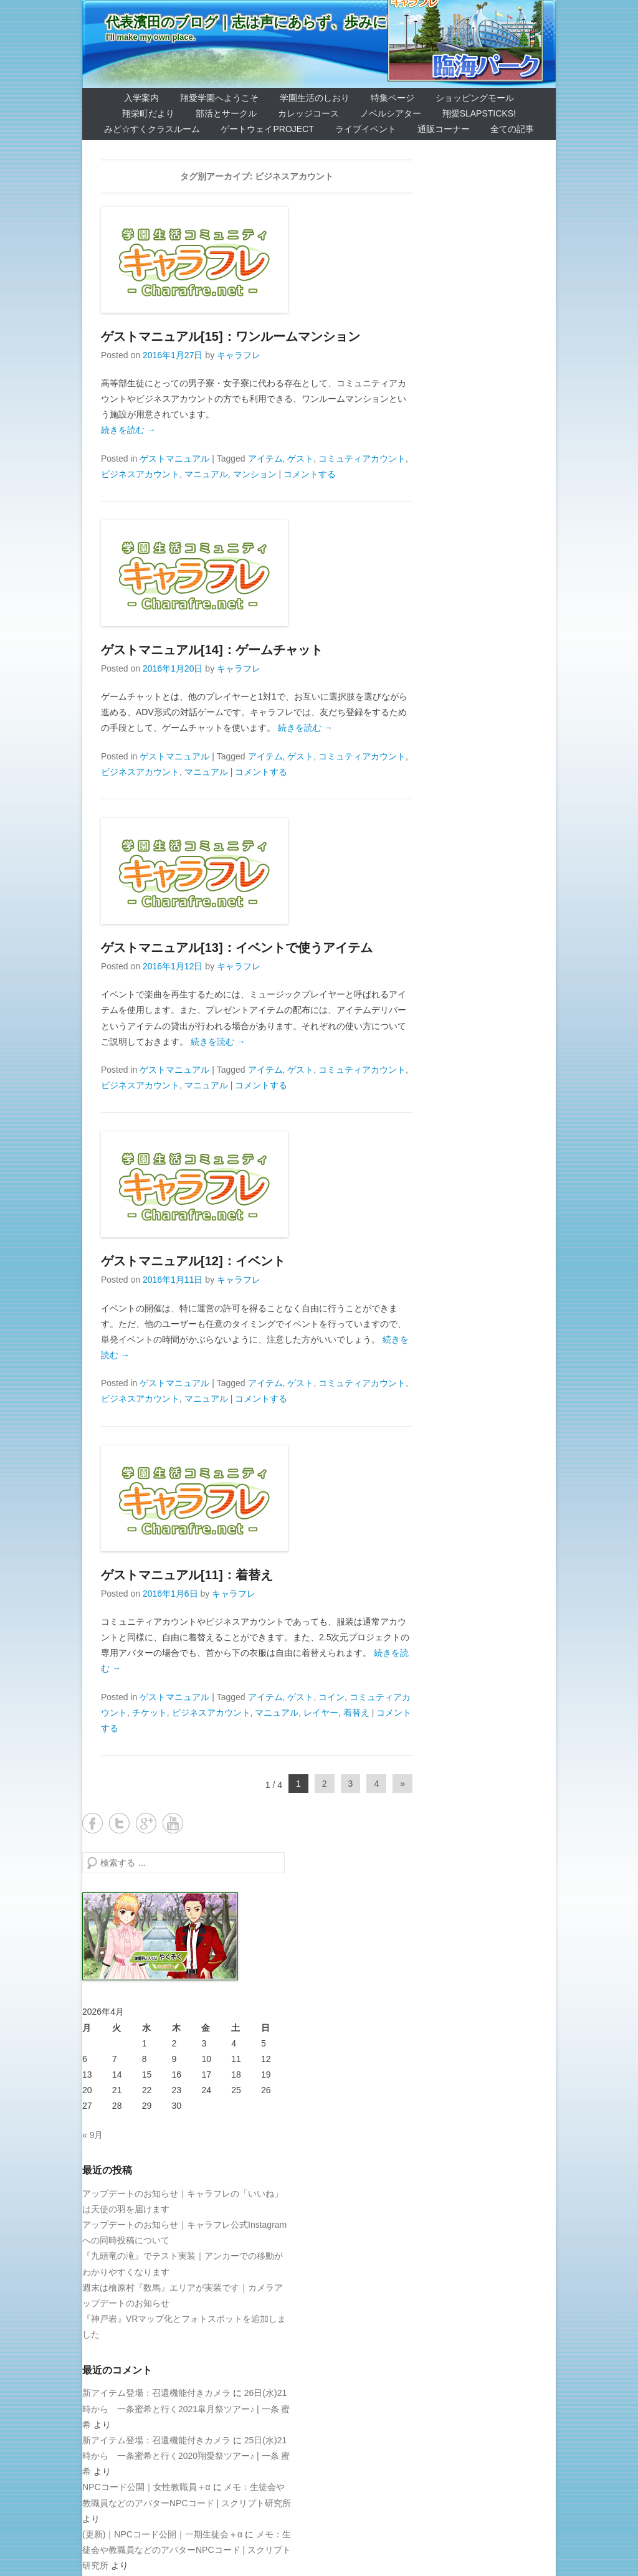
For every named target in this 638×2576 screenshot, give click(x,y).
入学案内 (141, 98)
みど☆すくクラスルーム (152, 129)
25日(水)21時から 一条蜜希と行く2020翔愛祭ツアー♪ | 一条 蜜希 (186, 2455)
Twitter (119, 1823)
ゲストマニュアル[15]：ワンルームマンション (230, 336)
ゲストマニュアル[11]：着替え (187, 1575)
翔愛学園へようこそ (219, 98)
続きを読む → (128, 430)
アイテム (265, 458)
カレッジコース (308, 113)
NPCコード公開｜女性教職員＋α (146, 2487)
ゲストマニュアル (174, 458)
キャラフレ (238, 355)
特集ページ (392, 98)
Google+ (146, 1823)
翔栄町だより (148, 113)
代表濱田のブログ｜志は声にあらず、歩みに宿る (260, 22)
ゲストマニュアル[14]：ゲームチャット (212, 650)
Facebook (92, 1823)
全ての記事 (512, 129)
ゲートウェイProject (267, 129)
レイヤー (320, 1713)
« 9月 (92, 2135)
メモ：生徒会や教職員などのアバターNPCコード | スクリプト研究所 (186, 2549)
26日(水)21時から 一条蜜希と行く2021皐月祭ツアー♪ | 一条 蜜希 (186, 2408)
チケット (149, 1713)
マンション (255, 474)
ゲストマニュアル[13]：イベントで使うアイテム (237, 947)
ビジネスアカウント (140, 474)
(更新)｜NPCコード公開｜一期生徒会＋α (162, 2534)
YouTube (173, 1823)
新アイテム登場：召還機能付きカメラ (156, 2393)
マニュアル (206, 474)
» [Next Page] (402, 1784)
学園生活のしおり (315, 98)
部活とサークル (226, 113)
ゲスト (300, 458)
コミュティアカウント (362, 458)
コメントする (309, 474)
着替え (356, 1713)
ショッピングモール (475, 98)
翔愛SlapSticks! (479, 113)
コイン (331, 1697)
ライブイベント (365, 129)
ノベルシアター (390, 113)
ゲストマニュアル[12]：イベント (193, 1261)
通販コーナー (443, 129)
